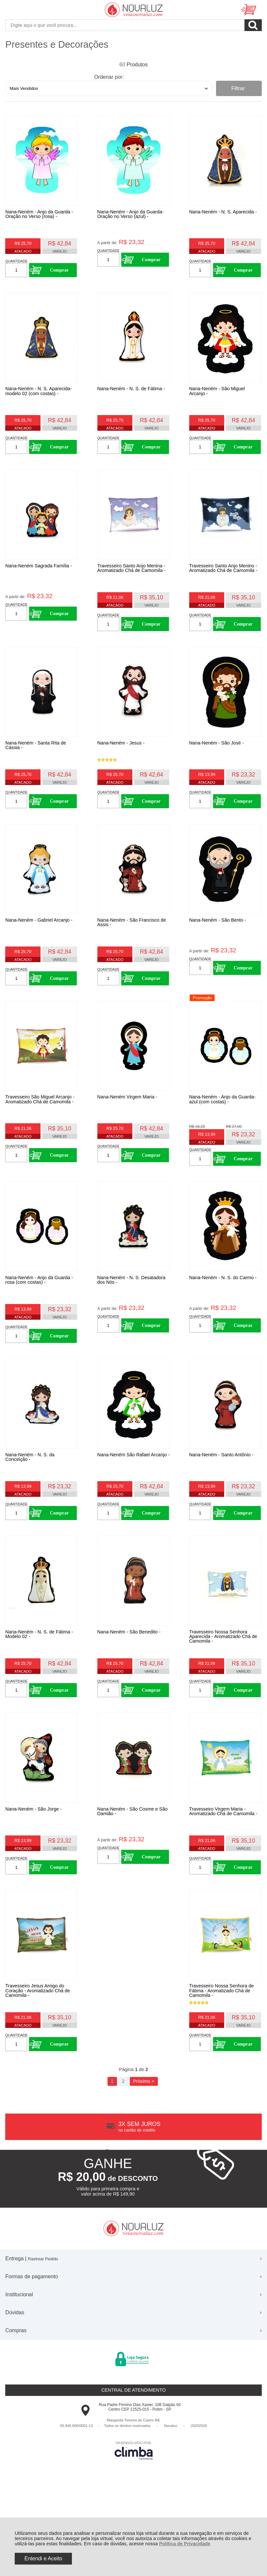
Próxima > (143, 2161)
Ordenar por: (109, 77)
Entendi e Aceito (43, 2558)
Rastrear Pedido (43, 2338)
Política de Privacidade (184, 2543)
